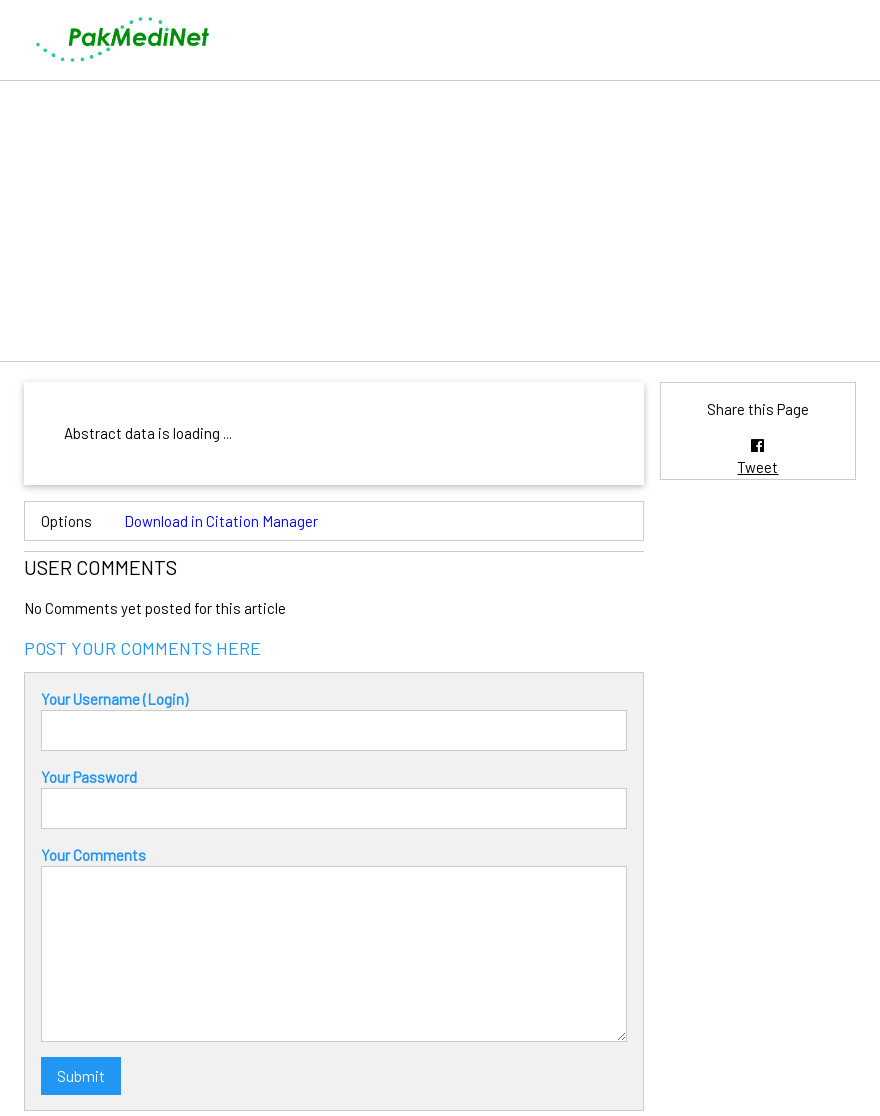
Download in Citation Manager (221, 521)
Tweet (757, 467)
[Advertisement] (440, 221)
